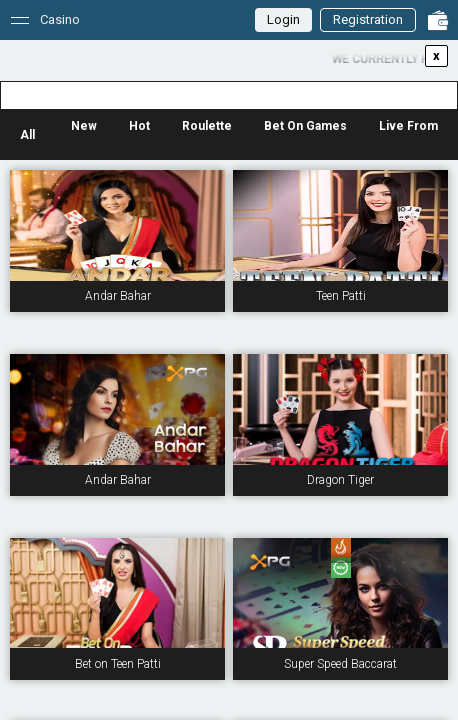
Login (283, 19)
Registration (368, 19)
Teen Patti (341, 296)
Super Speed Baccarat (340, 664)
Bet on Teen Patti (118, 664)
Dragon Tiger (340, 480)
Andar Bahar (118, 296)
